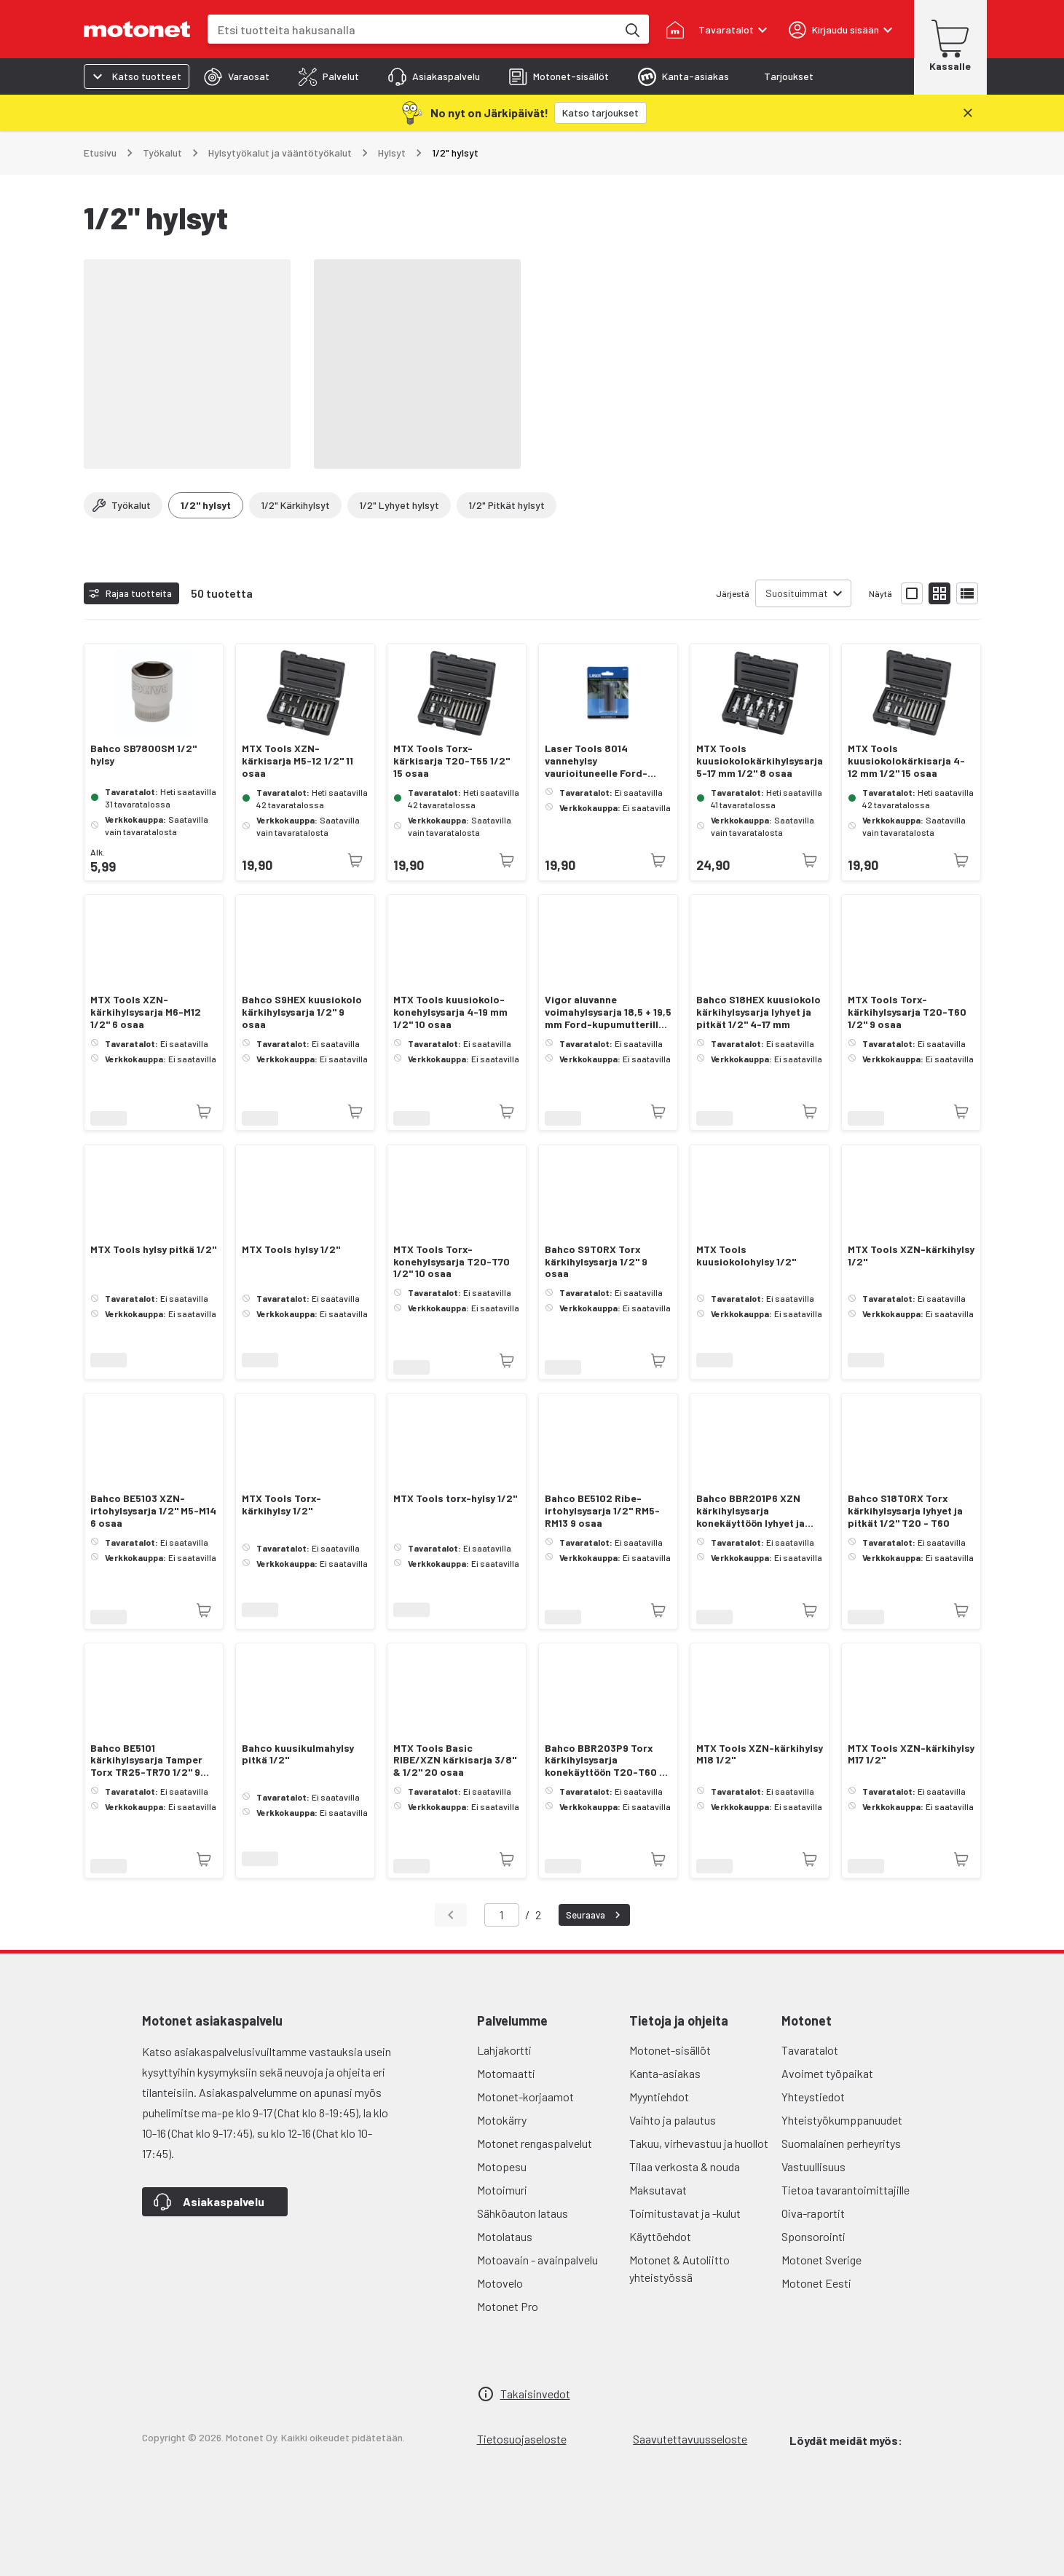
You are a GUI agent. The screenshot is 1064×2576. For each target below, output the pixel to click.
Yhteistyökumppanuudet (841, 2120)
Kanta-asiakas (665, 2073)
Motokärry (502, 2120)
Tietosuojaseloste (522, 2439)
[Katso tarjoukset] (600, 113)
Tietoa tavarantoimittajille (845, 2190)
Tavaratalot (809, 2050)
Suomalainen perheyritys (841, 2143)
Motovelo (500, 2283)
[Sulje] (968, 113)
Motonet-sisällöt (670, 2050)
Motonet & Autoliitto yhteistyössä (679, 2268)
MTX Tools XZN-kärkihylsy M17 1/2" (911, 1754)
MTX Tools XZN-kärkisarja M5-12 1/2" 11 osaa (297, 761)
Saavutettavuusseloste (690, 2439)
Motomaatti (506, 2073)
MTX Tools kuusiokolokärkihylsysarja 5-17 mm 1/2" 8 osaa (759, 761)
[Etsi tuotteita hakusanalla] (631, 29)
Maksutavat (658, 2190)
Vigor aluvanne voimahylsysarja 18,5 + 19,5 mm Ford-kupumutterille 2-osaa (608, 1012)
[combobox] (412, 29)
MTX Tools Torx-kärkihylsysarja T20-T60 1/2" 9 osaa (907, 1012)
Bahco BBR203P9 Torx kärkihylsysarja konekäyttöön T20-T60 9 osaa (605, 1760)
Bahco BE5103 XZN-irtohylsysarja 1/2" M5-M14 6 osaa (153, 1511)
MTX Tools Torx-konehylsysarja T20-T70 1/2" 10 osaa (451, 1262)
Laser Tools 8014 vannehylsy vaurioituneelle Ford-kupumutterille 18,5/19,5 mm (603, 761)
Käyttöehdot (660, 2236)
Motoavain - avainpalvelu (537, 2260)
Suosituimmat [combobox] (796, 593)
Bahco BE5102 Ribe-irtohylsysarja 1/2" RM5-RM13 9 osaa (602, 1511)
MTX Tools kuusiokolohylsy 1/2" (746, 1256)
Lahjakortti (504, 2050)
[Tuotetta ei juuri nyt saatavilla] (355, 860)
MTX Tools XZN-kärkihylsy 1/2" (911, 1256)
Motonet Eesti (816, 2283)
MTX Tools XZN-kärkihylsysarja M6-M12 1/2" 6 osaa (145, 1012)
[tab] (236, 76)
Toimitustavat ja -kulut (685, 2213)
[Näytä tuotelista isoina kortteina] (912, 593)
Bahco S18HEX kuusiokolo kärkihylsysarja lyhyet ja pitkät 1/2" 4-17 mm (758, 1012)
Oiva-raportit (813, 2213)
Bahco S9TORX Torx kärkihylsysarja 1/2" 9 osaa (596, 1262)
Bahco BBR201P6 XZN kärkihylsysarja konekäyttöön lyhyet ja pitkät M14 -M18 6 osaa (750, 1511)
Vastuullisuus (813, 2166)
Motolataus (504, 2236)
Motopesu (502, 2166)
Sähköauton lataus (522, 2213)
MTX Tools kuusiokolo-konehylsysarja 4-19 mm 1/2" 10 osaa (450, 1012)
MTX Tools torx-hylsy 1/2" (455, 1498)
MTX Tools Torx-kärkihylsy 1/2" (281, 1505)
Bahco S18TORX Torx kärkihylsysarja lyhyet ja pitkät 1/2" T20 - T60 (905, 1511)
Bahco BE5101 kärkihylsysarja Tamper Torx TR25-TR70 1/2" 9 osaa (146, 1760)
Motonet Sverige (821, 2260)
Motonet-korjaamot (525, 2096)
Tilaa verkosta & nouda (684, 2166)
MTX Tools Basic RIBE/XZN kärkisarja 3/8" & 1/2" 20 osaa (454, 1760)
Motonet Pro (507, 2306)
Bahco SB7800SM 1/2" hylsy (143, 755)
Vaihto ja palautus (672, 2120)
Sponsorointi (813, 2236)
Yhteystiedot (813, 2096)
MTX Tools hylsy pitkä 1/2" (153, 1249)
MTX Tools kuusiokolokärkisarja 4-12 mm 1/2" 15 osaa (906, 761)
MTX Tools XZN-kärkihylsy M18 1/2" (759, 1754)
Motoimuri (502, 2190)
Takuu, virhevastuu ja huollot (698, 2143)
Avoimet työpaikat (827, 2073)
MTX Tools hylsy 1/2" (291, 1249)
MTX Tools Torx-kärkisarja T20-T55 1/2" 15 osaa (451, 761)
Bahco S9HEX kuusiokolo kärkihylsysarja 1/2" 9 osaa (302, 1012)
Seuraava (595, 1914)
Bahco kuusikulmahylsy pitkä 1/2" (298, 1754)
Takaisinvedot (535, 2394)
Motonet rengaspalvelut (534, 2143)
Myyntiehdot (659, 2096)
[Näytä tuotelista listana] (967, 593)
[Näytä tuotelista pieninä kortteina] (939, 593)
